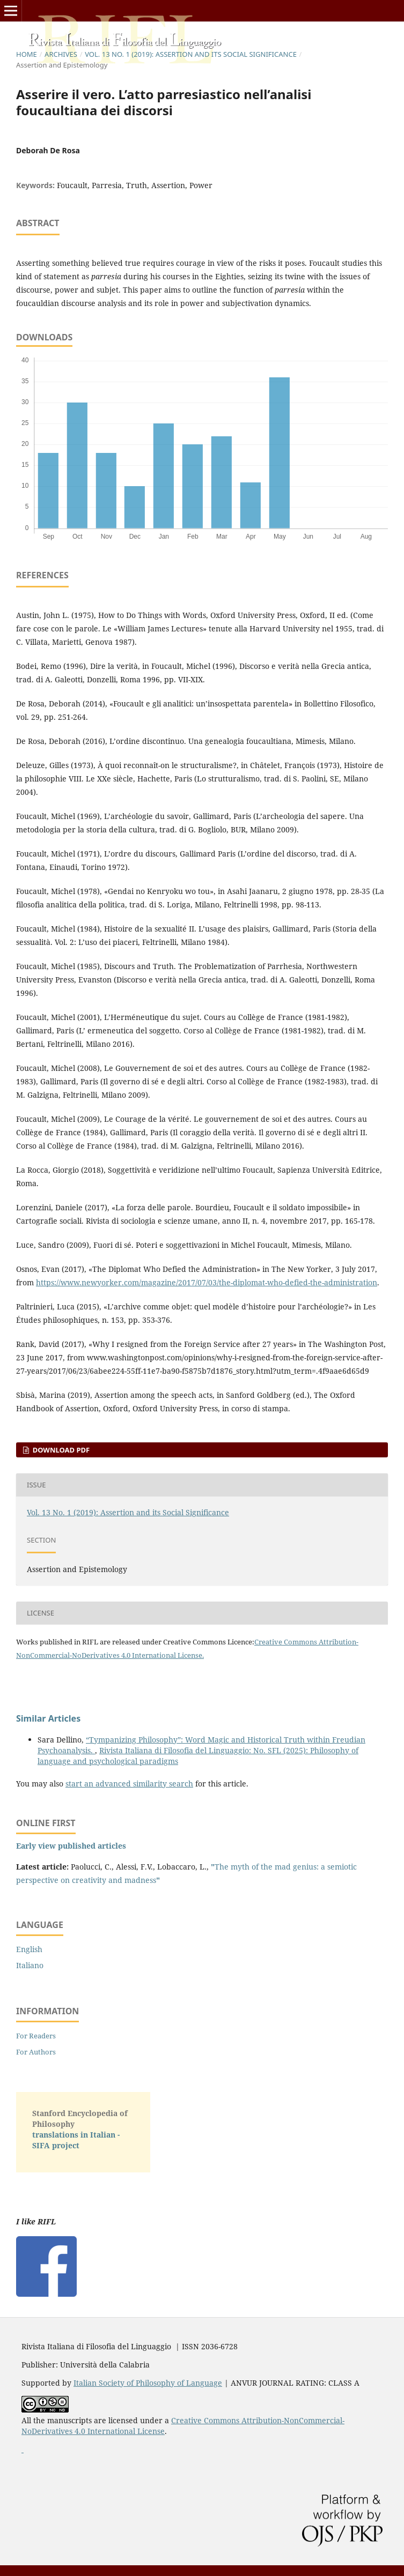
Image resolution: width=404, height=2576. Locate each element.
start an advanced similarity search (129, 1783)
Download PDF (60, 1450)
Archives (61, 54)
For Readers (36, 2036)
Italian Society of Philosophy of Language (148, 2383)
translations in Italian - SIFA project (76, 2140)
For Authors (36, 2052)
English (29, 1949)
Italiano (29, 1965)
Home (26, 54)
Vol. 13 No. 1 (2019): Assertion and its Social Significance (191, 54)
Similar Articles (48, 1718)
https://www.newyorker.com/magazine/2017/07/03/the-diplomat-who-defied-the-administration (206, 1282)
